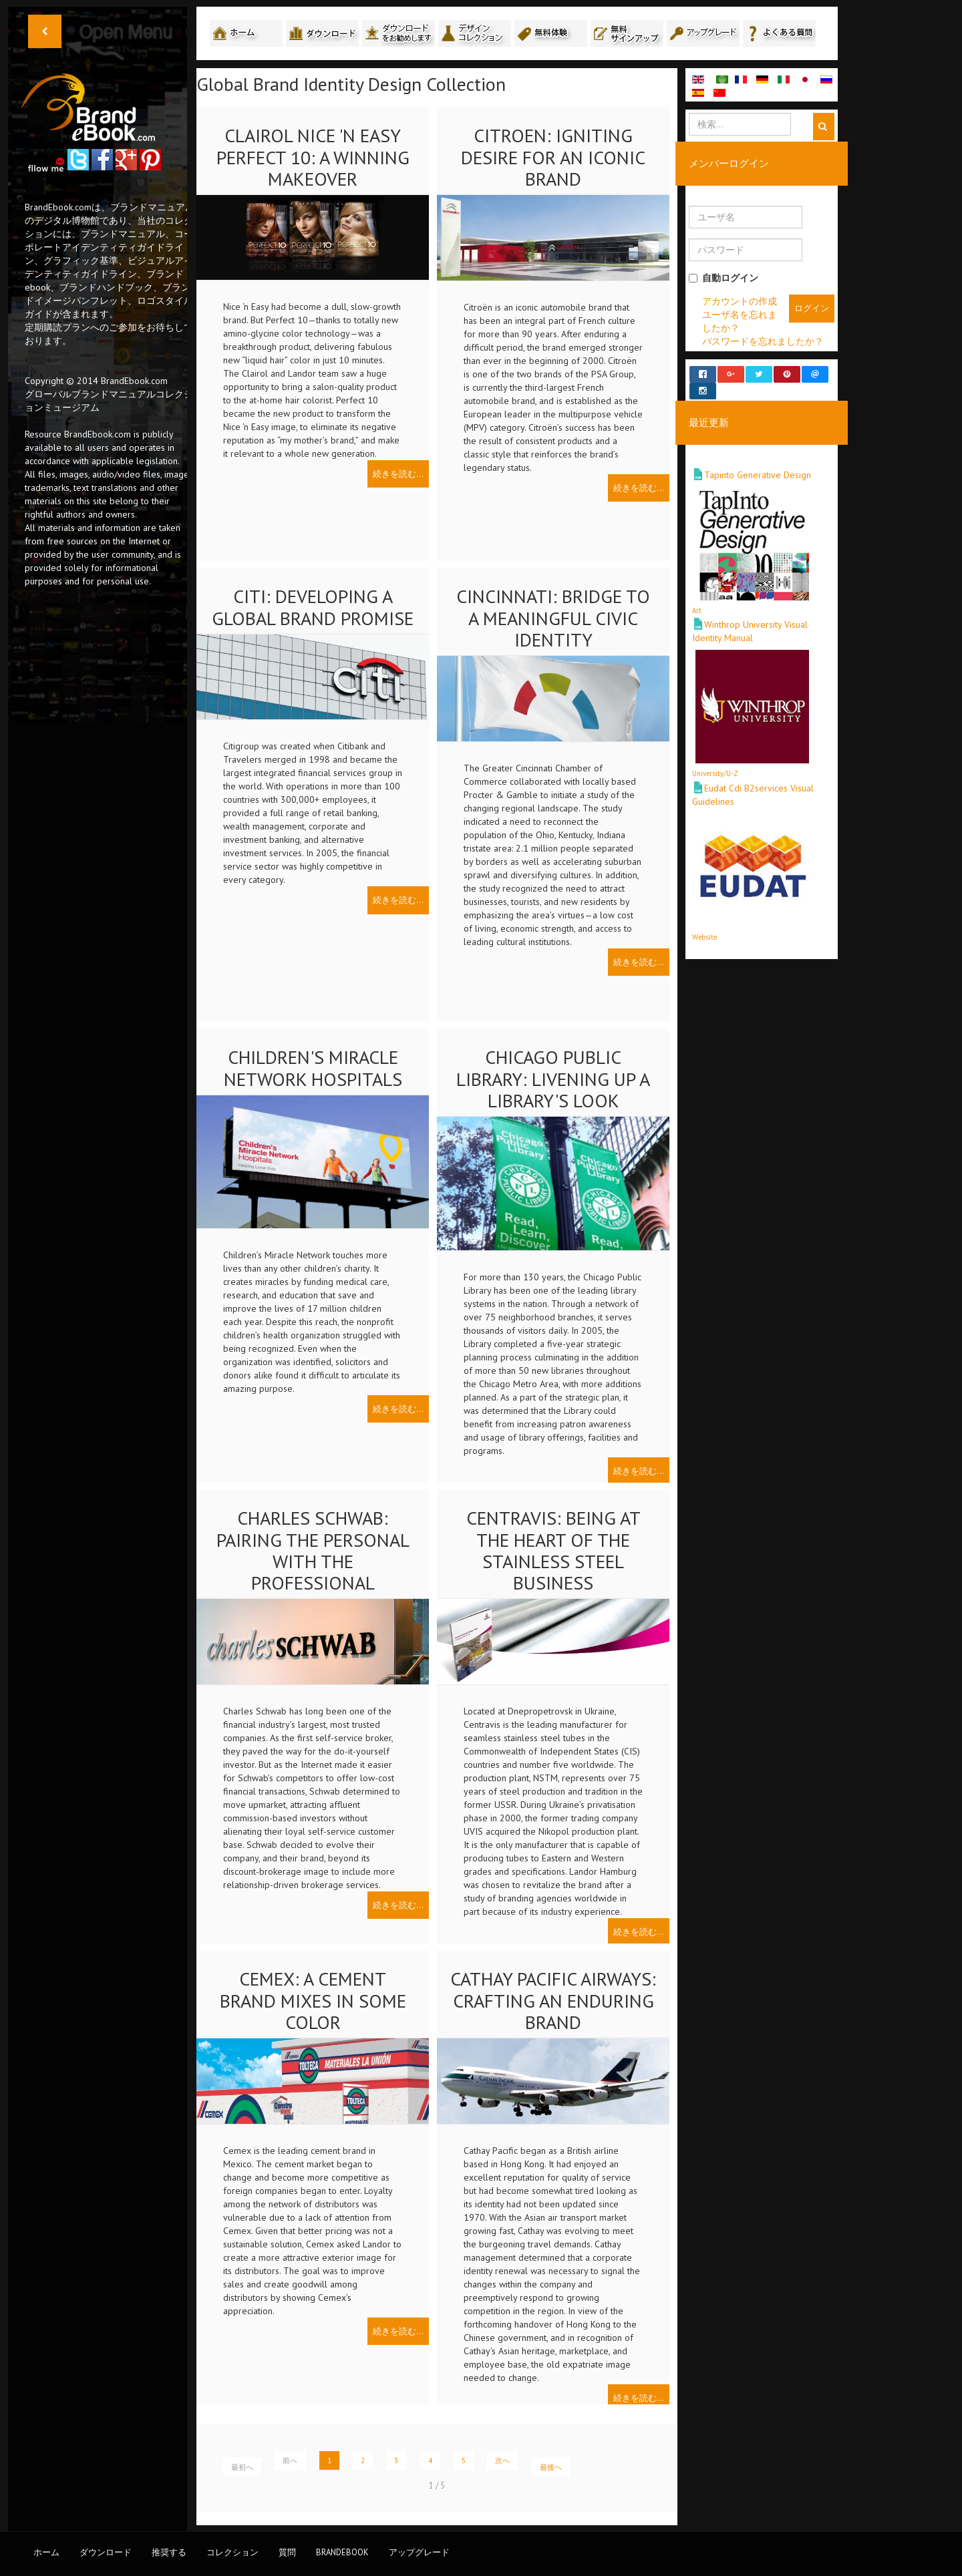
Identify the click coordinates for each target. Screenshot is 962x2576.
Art (696, 598)
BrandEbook (342, 2552)
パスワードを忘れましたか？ (763, 341)
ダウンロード (105, 2552)
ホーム (46, 2552)
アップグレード (419, 2552)
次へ (502, 2460)
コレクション (232, 2552)
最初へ (242, 2467)
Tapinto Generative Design (757, 463)
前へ (290, 2460)
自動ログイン (723, 278)
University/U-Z (715, 761)
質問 (287, 2552)
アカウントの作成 (739, 301)
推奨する (169, 2552)
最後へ (551, 2467)
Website (704, 924)
